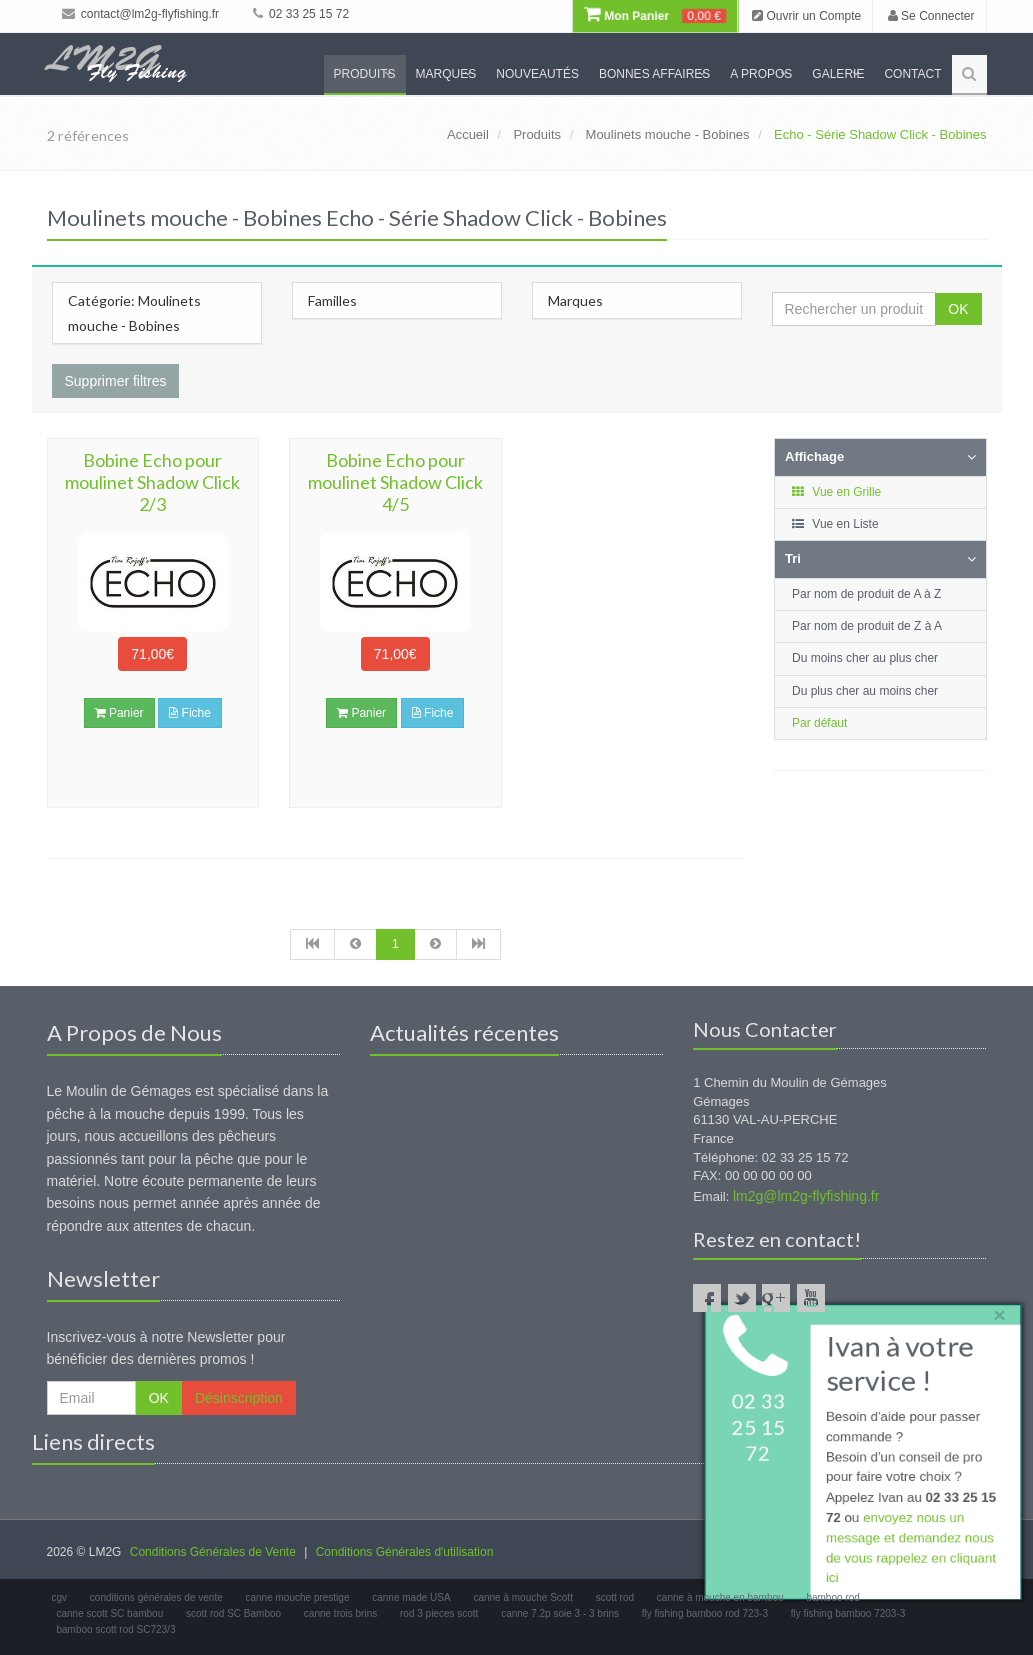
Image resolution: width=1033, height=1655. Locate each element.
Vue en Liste (834, 524)
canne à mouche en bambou (720, 1597)
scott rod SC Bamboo (233, 1613)
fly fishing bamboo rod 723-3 (705, 1613)
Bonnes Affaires (654, 74)
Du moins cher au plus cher (865, 658)
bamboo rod (832, 1597)
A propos (761, 74)
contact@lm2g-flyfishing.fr (141, 14)
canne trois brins (340, 1613)
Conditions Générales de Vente (213, 1552)
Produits (365, 74)
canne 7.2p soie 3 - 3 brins (560, 1613)
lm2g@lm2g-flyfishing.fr (806, 1196)
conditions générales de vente (156, 1597)
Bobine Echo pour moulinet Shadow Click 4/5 (395, 482)
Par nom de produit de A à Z (866, 594)
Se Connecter (931, 16)
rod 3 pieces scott (439, 1613)
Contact (912, 74)
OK (958, 309)
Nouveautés (537, 74)
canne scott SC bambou (110, 1613)
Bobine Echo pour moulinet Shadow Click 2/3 (152, 482)
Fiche (190, 713)
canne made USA (411, 1597)
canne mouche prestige (298, 1597)
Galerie (838, 74)
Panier (119, 713)
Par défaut (819, 723)
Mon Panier (655, 16)
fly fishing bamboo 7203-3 (848, 1613)
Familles (332, 300)
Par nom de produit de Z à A (867, 626)
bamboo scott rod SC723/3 (116, 1629)
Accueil (468, 134)
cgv (60, 1597)
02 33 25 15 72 (301, 14)
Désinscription (239, 1398)
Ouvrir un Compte (806, 16)
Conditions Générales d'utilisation (405, 1552)
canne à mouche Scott (523, 1597)
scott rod (615, 1597)
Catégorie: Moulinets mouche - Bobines (134, 313)
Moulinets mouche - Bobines (668, 134)
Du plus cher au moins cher (865, 691)
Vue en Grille (835, 492)
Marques (446, 74)
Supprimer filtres (116, 381)
